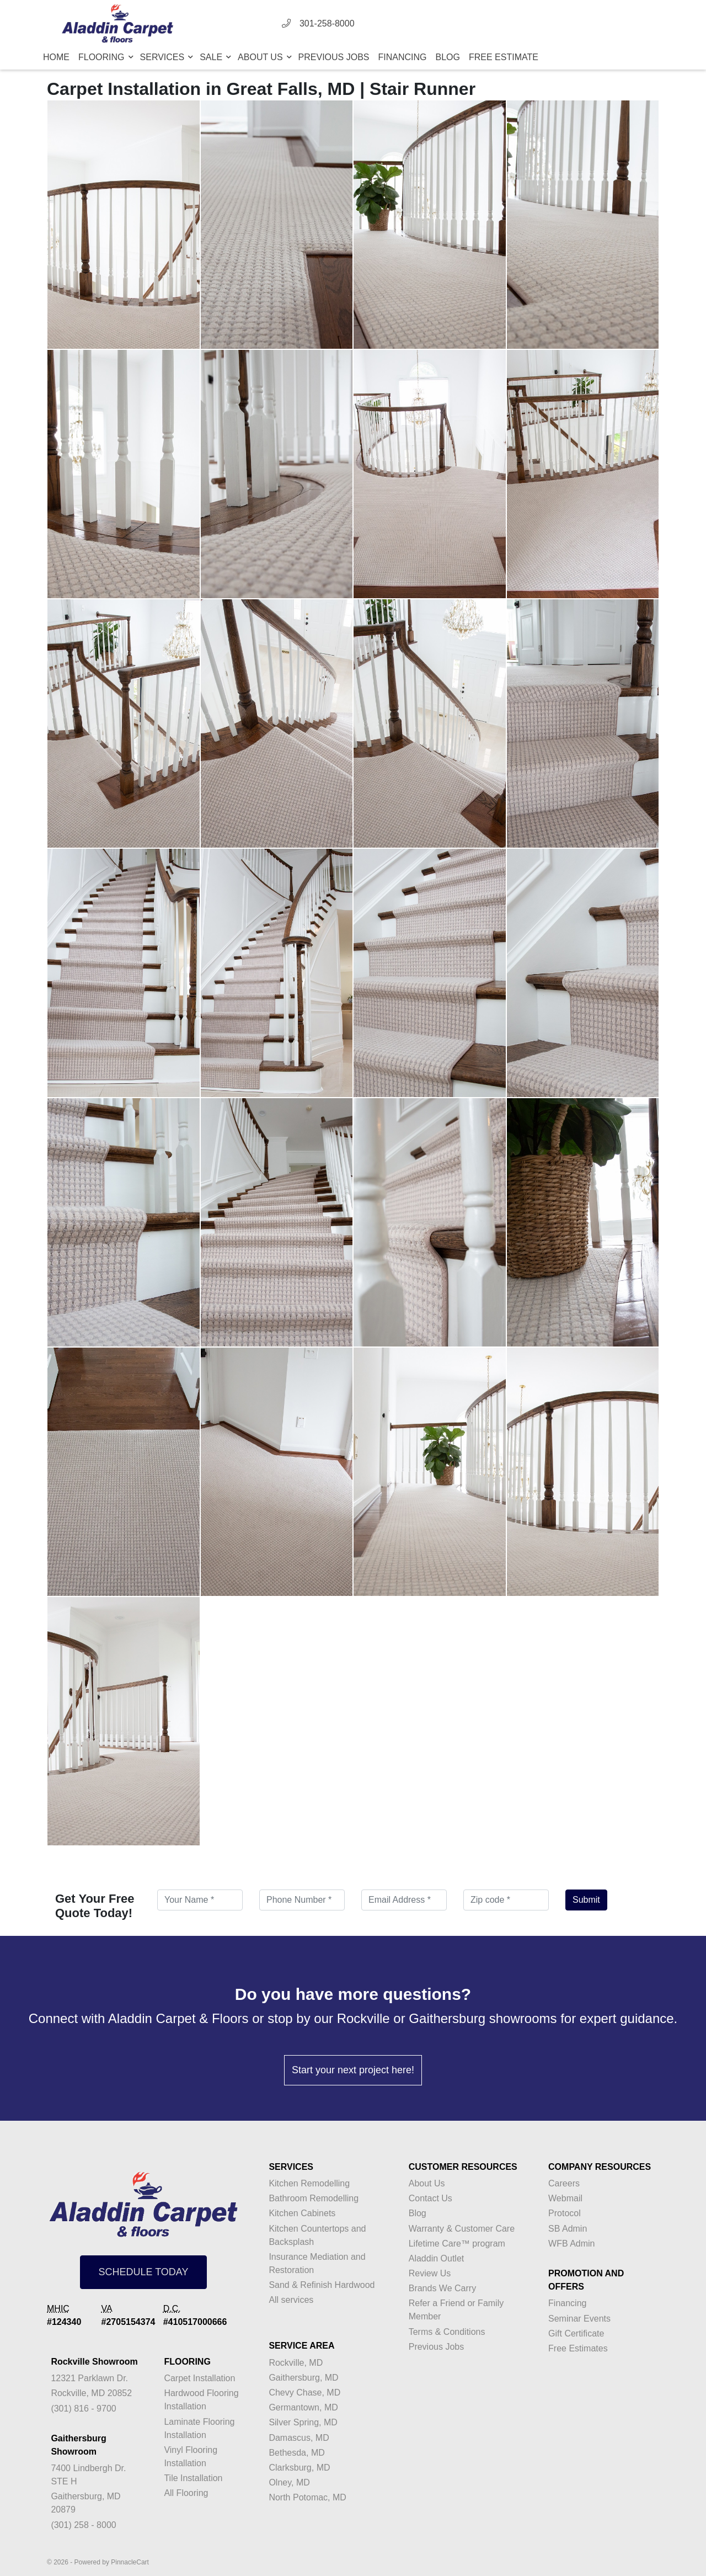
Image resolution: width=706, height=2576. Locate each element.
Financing (402, 57)
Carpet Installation (199, 2378)
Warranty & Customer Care (462, 2228)
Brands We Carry (442, 2288)
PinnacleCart (130, 2562)
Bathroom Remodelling (314, 2198)
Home (56, 57)
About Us (261, 57)
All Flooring (186, 2493)
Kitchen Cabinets (302, 2213)
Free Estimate (503, 57)
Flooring (102, 57)
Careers (564, 2183)
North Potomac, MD (307, 2497)
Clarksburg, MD (299, 2467)
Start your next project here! (353, 2069)
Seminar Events (579, 2318)
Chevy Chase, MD (304, 2392)
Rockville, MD (296, 2362)
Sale (212, 57)
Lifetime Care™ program (457, 2243)
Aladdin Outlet (436, 2258)
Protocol (564, 2213)
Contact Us (430, 2198)
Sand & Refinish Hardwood (322, 2285)
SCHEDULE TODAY (143, 2271)
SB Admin (567, 2228)
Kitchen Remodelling (309, 2183)
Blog (448, 57)
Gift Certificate (576, 2333)
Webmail (565, 2198)
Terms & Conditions (447, 2332)
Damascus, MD (299, 2437)
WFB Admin (571, 2243)
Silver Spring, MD (303, 2422)
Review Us (430, 2273)
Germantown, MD (303, 2407)
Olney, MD (289, 2482)
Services (163, 57)
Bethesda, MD (296, 2452)
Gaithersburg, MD (303, 2377)
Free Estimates (578, 2348)
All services (291, 2299)
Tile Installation (193, 2478)
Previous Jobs (334, 57)
